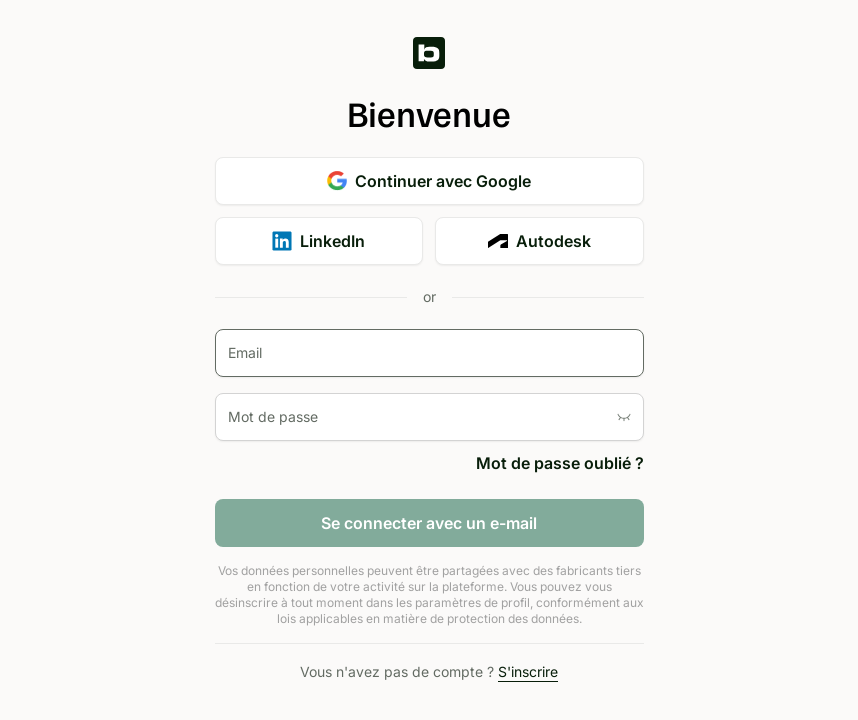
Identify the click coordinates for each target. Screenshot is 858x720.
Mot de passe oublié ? (560, 463)
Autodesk (539, 241)
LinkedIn (318, 241)
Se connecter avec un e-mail (429, 523)
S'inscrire (528, 671)
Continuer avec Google (429, 181)
